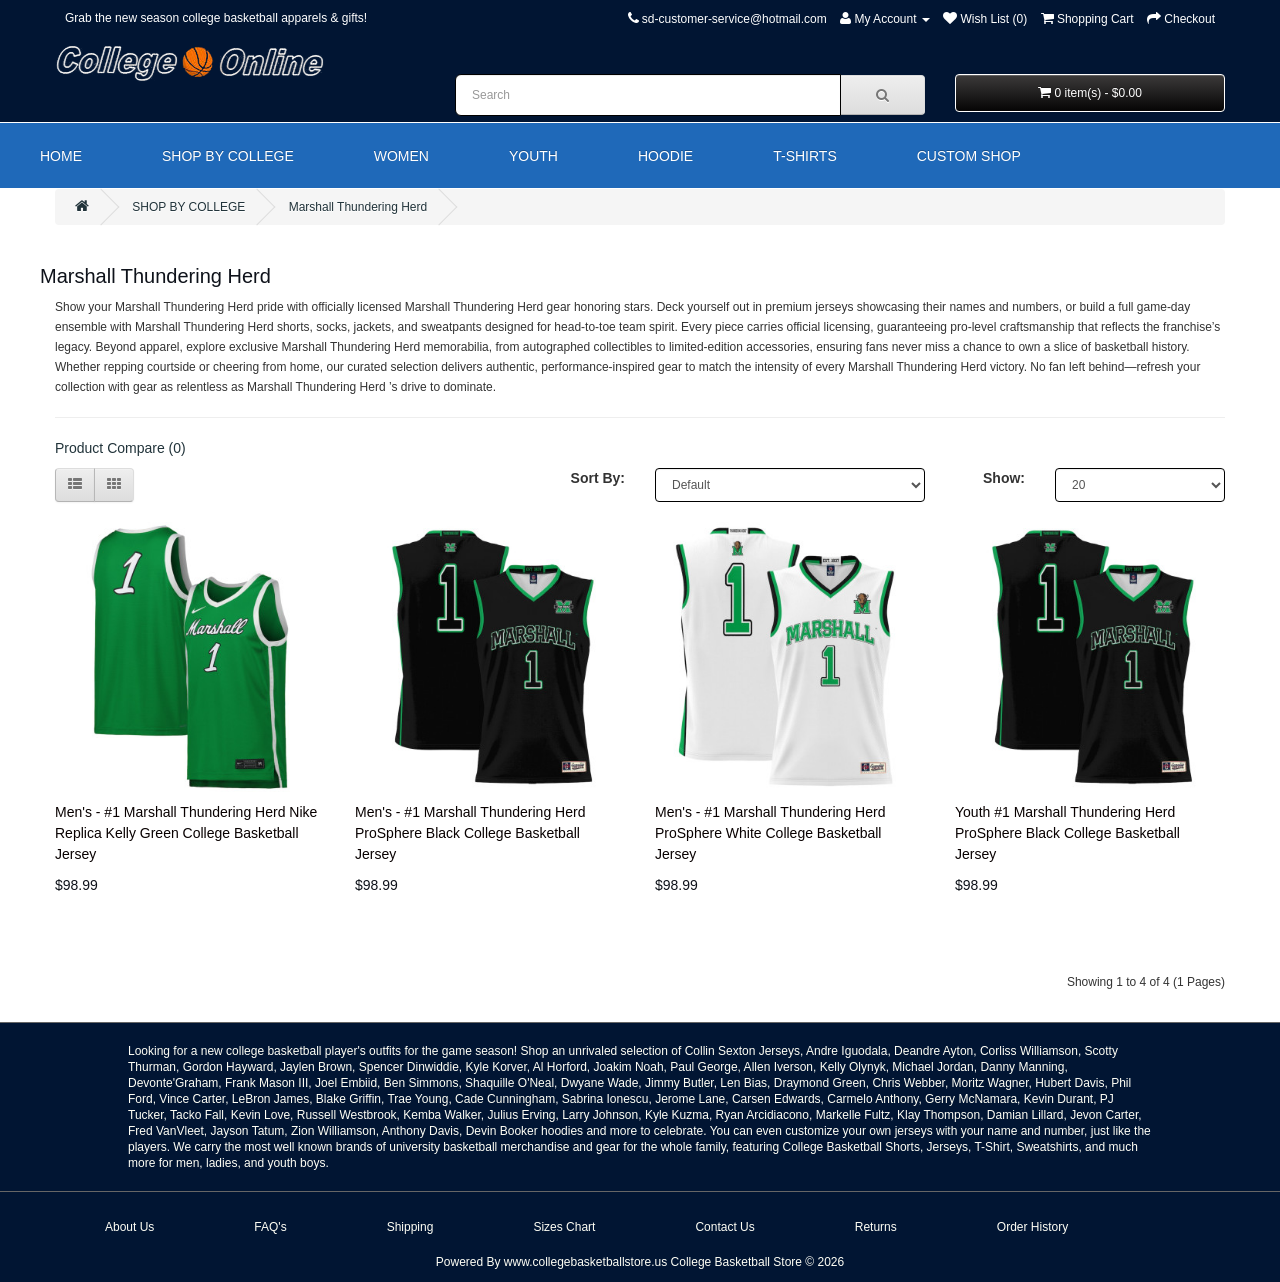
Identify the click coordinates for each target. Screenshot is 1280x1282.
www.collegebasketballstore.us (585, 1262)
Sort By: (598, 478)
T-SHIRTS (805, 156)
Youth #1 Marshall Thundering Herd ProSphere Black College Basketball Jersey (1067, 833)
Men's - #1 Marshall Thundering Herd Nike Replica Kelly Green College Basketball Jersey (186, 833)
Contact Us (724, 1227)
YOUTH (533, 156)
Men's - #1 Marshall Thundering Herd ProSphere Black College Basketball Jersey (470, 833)
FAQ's (270, 1227)
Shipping (410, 1227)
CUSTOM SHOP (969, 156)
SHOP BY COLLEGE (228, 156)
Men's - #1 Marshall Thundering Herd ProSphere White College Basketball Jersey (770, 833)
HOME (61, 156)
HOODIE (665, 156)
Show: (1004, 478)
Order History (1032, 1227)
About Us (129, 1227)
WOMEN (401, 156)
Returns (876, 1227)
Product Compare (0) (120, 448)
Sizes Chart (564, 1227)
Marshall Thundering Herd (358, 207)
